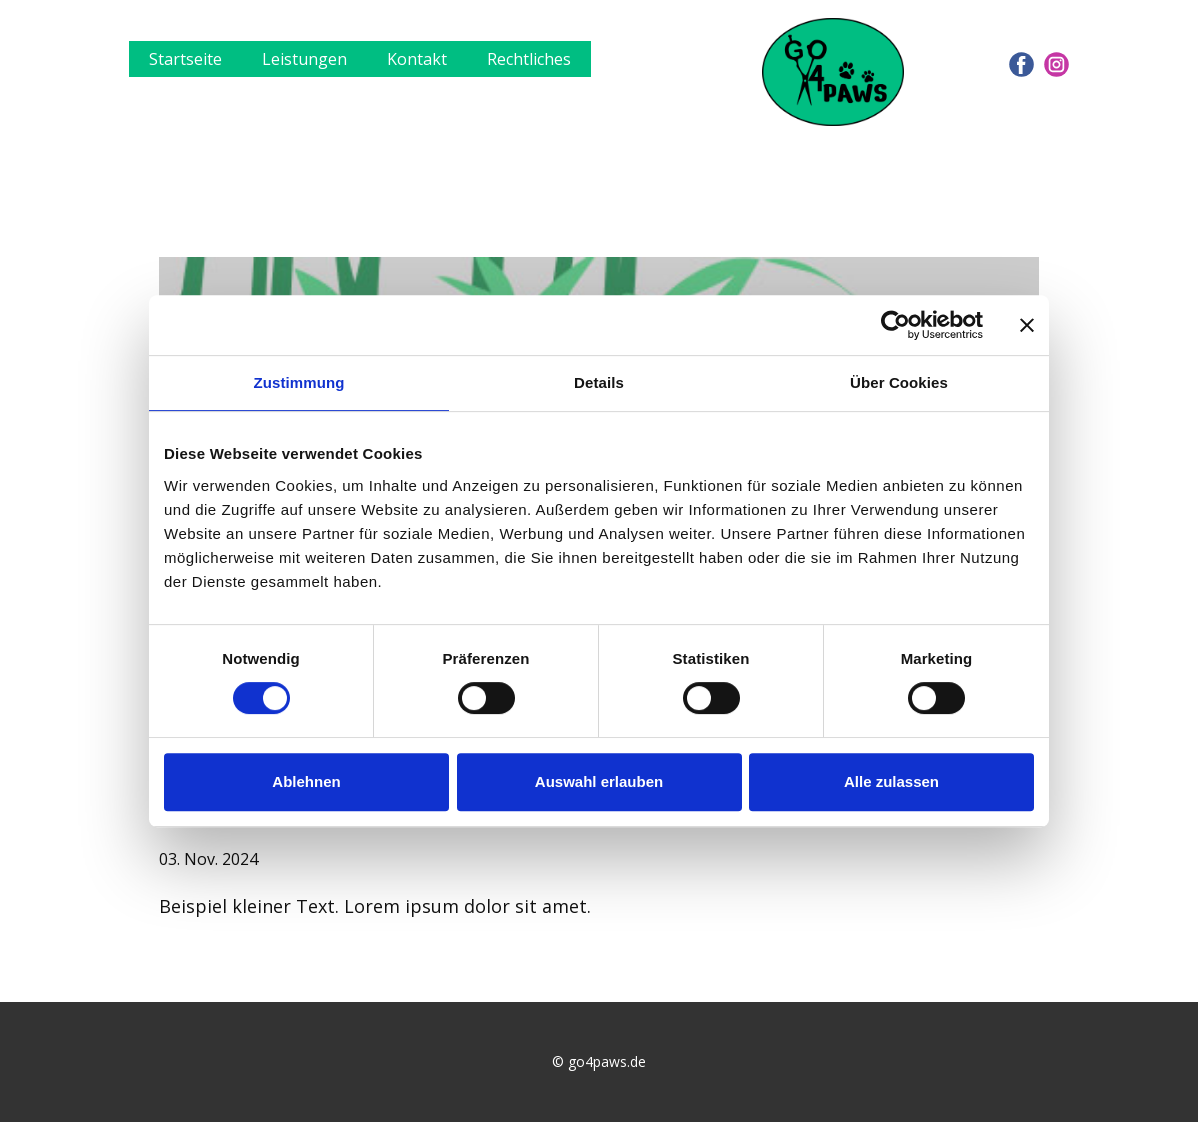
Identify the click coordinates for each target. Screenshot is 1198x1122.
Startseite (185, 59)
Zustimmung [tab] (299, 382)
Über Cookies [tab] (899, 382)
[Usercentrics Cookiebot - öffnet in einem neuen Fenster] (895, 325)
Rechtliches (529, 59)
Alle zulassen (891, 781)
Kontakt (417, 59)
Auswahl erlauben (599, 781)
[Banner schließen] (1027, 325)
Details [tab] (599, 382)
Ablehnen (306, 781)
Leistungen (304, 59)
